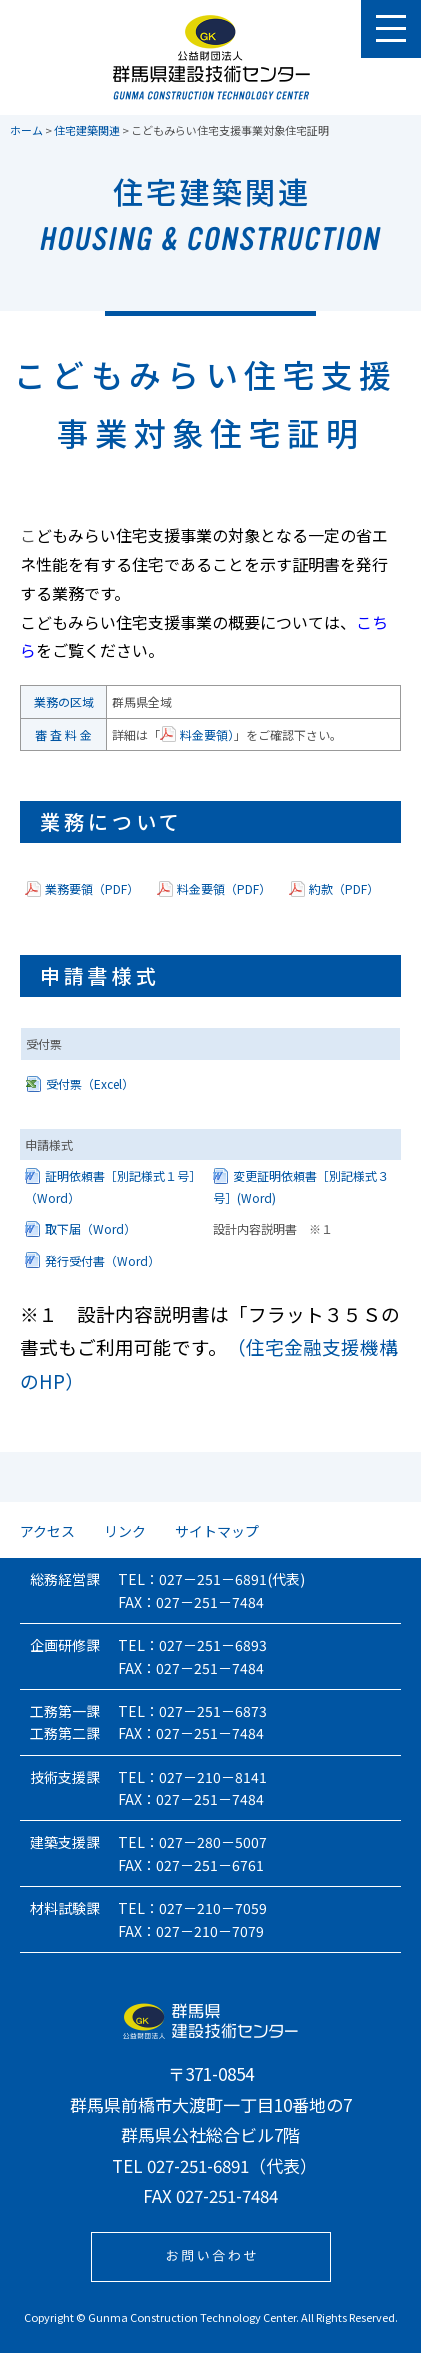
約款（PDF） (344, 888)
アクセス (47, 1531)
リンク (125, 1531)
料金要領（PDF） (224, 888)
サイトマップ (217, 1531)
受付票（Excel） (90, 1083)
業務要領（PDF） (92, 888)
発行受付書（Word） (102, 1260)
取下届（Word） (90, 1228)
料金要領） (207, 734)
